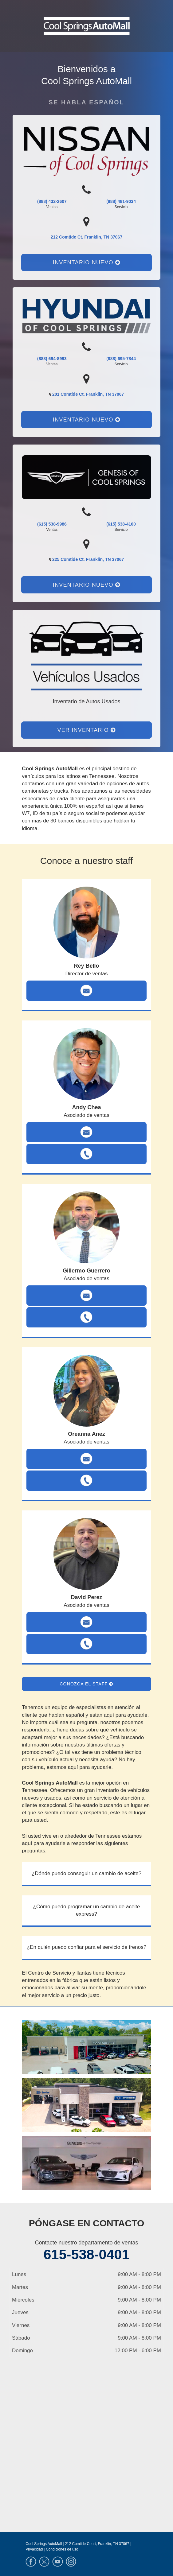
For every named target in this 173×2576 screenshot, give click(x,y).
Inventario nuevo (86, 262)
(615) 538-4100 (121, 524)
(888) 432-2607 (52, 201)
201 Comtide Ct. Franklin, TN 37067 (88, 394)
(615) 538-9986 (52, 524)
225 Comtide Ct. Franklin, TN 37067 (88, 559)
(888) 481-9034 (121, 201)
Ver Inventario (86, 730)
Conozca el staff (86, 1683)
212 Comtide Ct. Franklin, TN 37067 (86, 237)
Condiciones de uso (62, 2549)
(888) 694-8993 (52, 358)
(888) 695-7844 (121, 358)
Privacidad (34, 2549)
